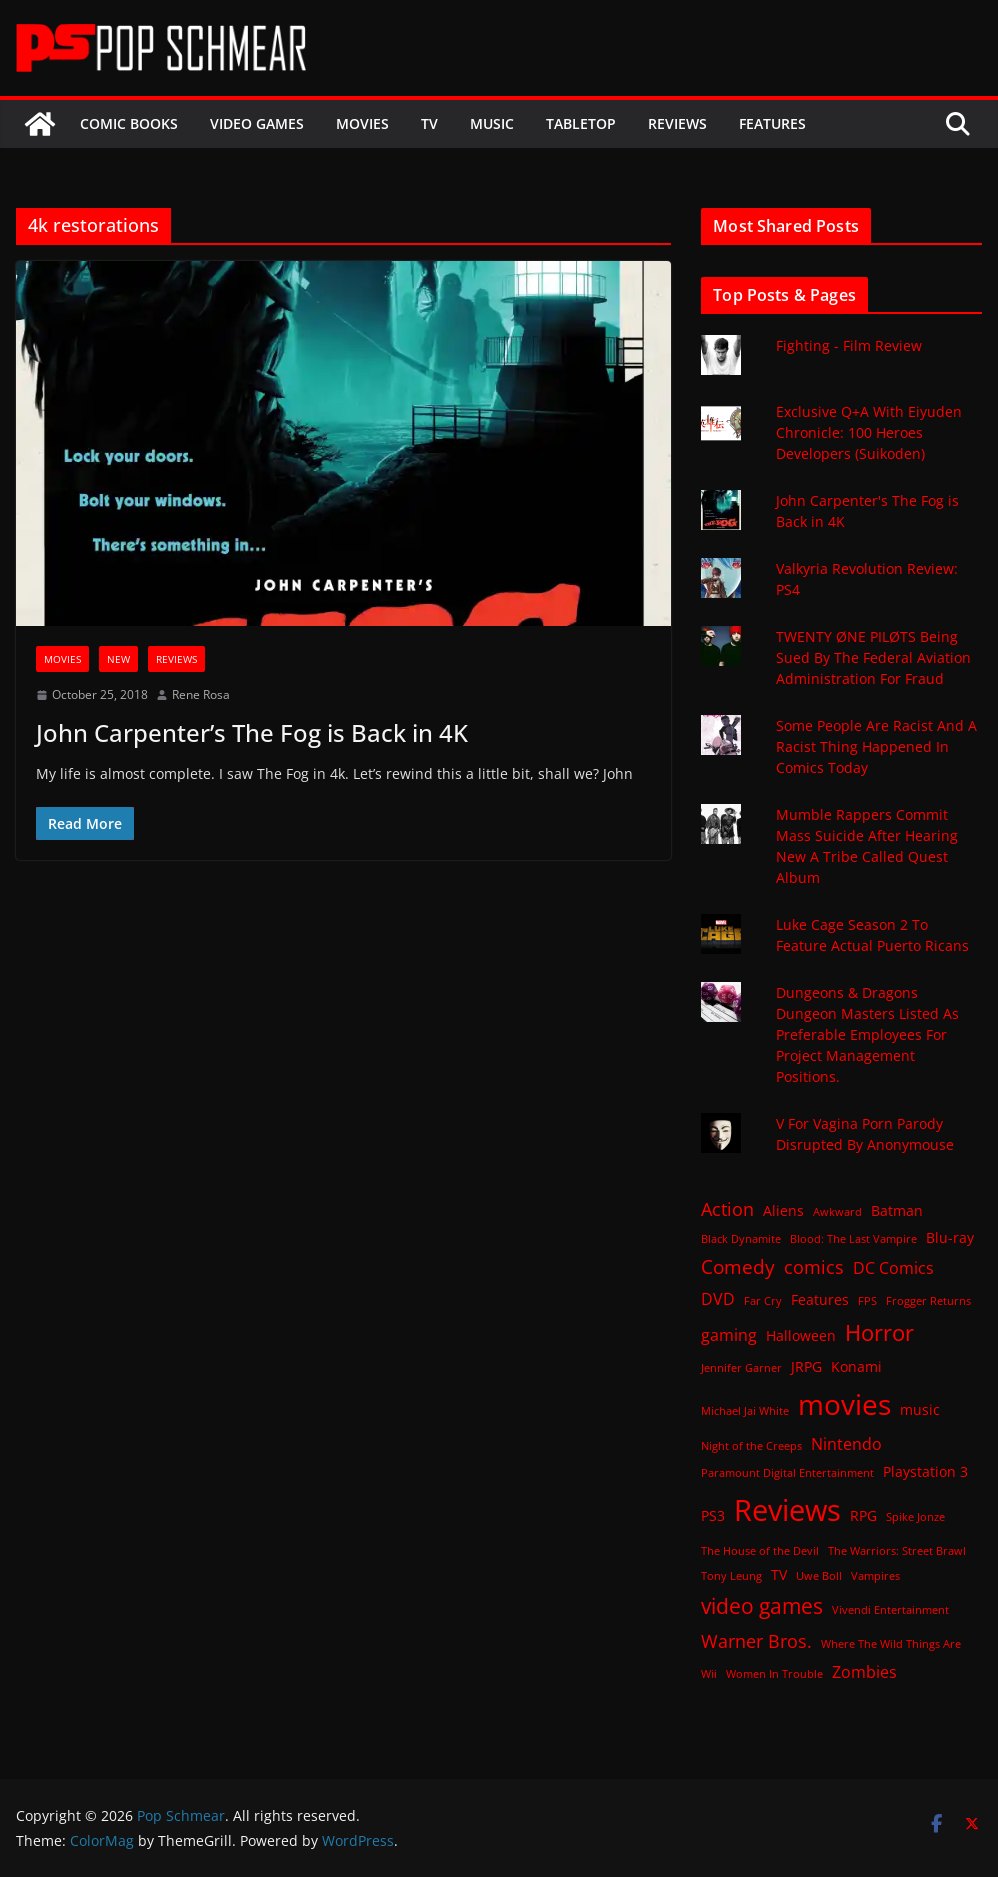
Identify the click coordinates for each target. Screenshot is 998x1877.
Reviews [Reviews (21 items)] (787, 1510)
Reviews (677, 123)
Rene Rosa (201, 694)
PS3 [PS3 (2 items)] (713, 1515)
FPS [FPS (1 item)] (867, 1301)
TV (429, 123)
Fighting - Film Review (849, 345)
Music (492, 123)
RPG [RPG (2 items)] (863, 1515)
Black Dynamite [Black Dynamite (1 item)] (741, 1239)
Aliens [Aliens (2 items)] (783, 1210)
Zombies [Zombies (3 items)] (864, 1672)
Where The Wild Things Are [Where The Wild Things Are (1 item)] (891, 1644)
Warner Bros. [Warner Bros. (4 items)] (756, 1641)
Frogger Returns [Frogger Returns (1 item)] (928, 1301)
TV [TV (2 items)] (779, 1574)
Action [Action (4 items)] (727, 1209)
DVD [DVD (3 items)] (718, 1299)
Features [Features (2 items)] (820, 1299)
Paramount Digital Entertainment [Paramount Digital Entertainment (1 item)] (787, 1473)
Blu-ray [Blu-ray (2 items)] (950, 1237)
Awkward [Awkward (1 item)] (837, 1212)
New (118, 659)
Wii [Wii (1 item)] (709, 1674)
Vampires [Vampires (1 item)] (875, 1576)
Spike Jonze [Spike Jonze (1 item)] (915, 1517)
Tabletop (581, 123)
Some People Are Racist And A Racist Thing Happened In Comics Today (876, 746)
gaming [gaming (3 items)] (729, 1335)
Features (772, 123)
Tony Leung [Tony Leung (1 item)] (731, 1576)
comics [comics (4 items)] (814, 1267)
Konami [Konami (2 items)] (856, 1366)
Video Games (257, 123)
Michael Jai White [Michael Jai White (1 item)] (745, 1411)
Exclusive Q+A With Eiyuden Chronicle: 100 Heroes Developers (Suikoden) (869, 432)
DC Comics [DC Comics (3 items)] (893, 1268)
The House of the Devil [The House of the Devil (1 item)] (760, 1551)
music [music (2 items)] (920, 1409)
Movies (362, 123)
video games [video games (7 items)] (762, 1605)
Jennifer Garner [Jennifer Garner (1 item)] (741, 1368)
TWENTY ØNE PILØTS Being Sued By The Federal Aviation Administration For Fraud (873, 657)
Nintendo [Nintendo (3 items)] (846, 1444)
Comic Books (129, 123)
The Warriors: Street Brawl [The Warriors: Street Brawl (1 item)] (897, 1551)
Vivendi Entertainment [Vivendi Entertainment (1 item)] (890, 1610)
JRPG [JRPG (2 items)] (806, 1366)
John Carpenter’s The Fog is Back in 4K (252, 732)
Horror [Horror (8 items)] (879, 1332)
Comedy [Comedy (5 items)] (738, 1266)
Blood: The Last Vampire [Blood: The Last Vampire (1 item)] (853, 1239)
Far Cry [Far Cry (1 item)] (763, 1301)
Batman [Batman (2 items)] (897, 1210)
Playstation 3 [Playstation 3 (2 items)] (925, 1471)
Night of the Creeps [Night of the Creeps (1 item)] (751, 1446)
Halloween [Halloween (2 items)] (801, 1335)
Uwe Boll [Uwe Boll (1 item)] (819, 1576)
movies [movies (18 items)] (844, 1404)
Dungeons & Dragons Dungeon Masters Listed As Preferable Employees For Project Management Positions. (867, 1034)
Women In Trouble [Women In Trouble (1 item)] (774, 1674)
